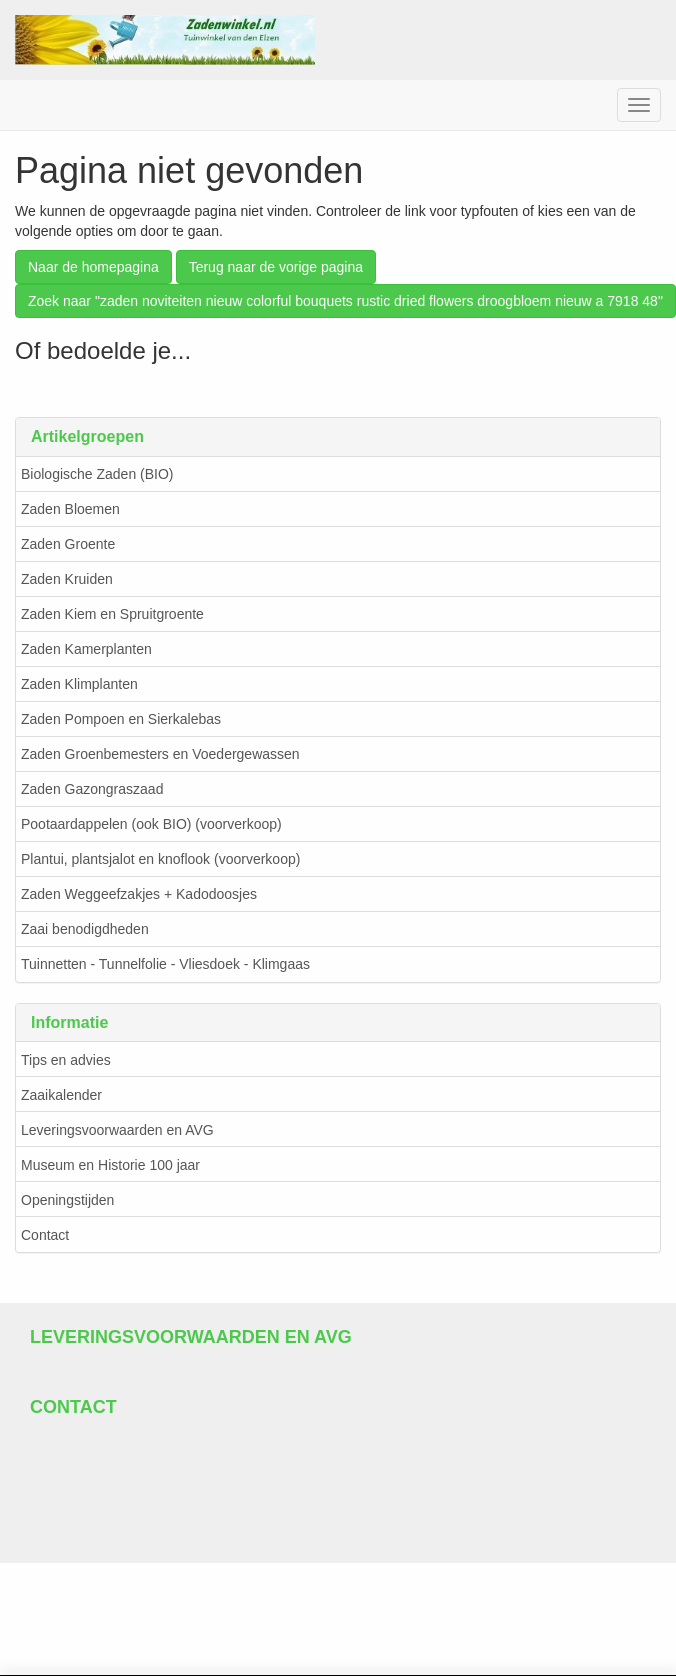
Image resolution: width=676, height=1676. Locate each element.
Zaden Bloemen (70, 509)
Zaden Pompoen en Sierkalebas (121, 719)
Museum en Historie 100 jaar (110, 1165)
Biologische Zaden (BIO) (97, 474)
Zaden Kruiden (67, 579)
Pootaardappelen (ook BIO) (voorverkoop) (151, 824)
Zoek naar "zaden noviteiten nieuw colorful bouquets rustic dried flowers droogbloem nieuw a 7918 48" (345, 301)
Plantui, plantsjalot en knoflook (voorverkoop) (160, 859)
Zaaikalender (61, 1095)
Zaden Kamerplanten (86, 649)
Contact (45, 1235)
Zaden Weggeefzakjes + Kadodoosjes (139, 894)
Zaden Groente (68, 544)
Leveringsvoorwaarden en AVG (117, 1130)
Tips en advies (66, 1060)
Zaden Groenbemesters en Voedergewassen (160, 754)
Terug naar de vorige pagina (276, 267)
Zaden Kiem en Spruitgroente (112, 614)
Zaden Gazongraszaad (92, 789)
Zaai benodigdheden (85, 929)
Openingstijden (67, 1200)
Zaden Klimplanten (79, 684)
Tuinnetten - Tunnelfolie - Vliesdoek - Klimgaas (165, 964)
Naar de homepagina (93, 267)
